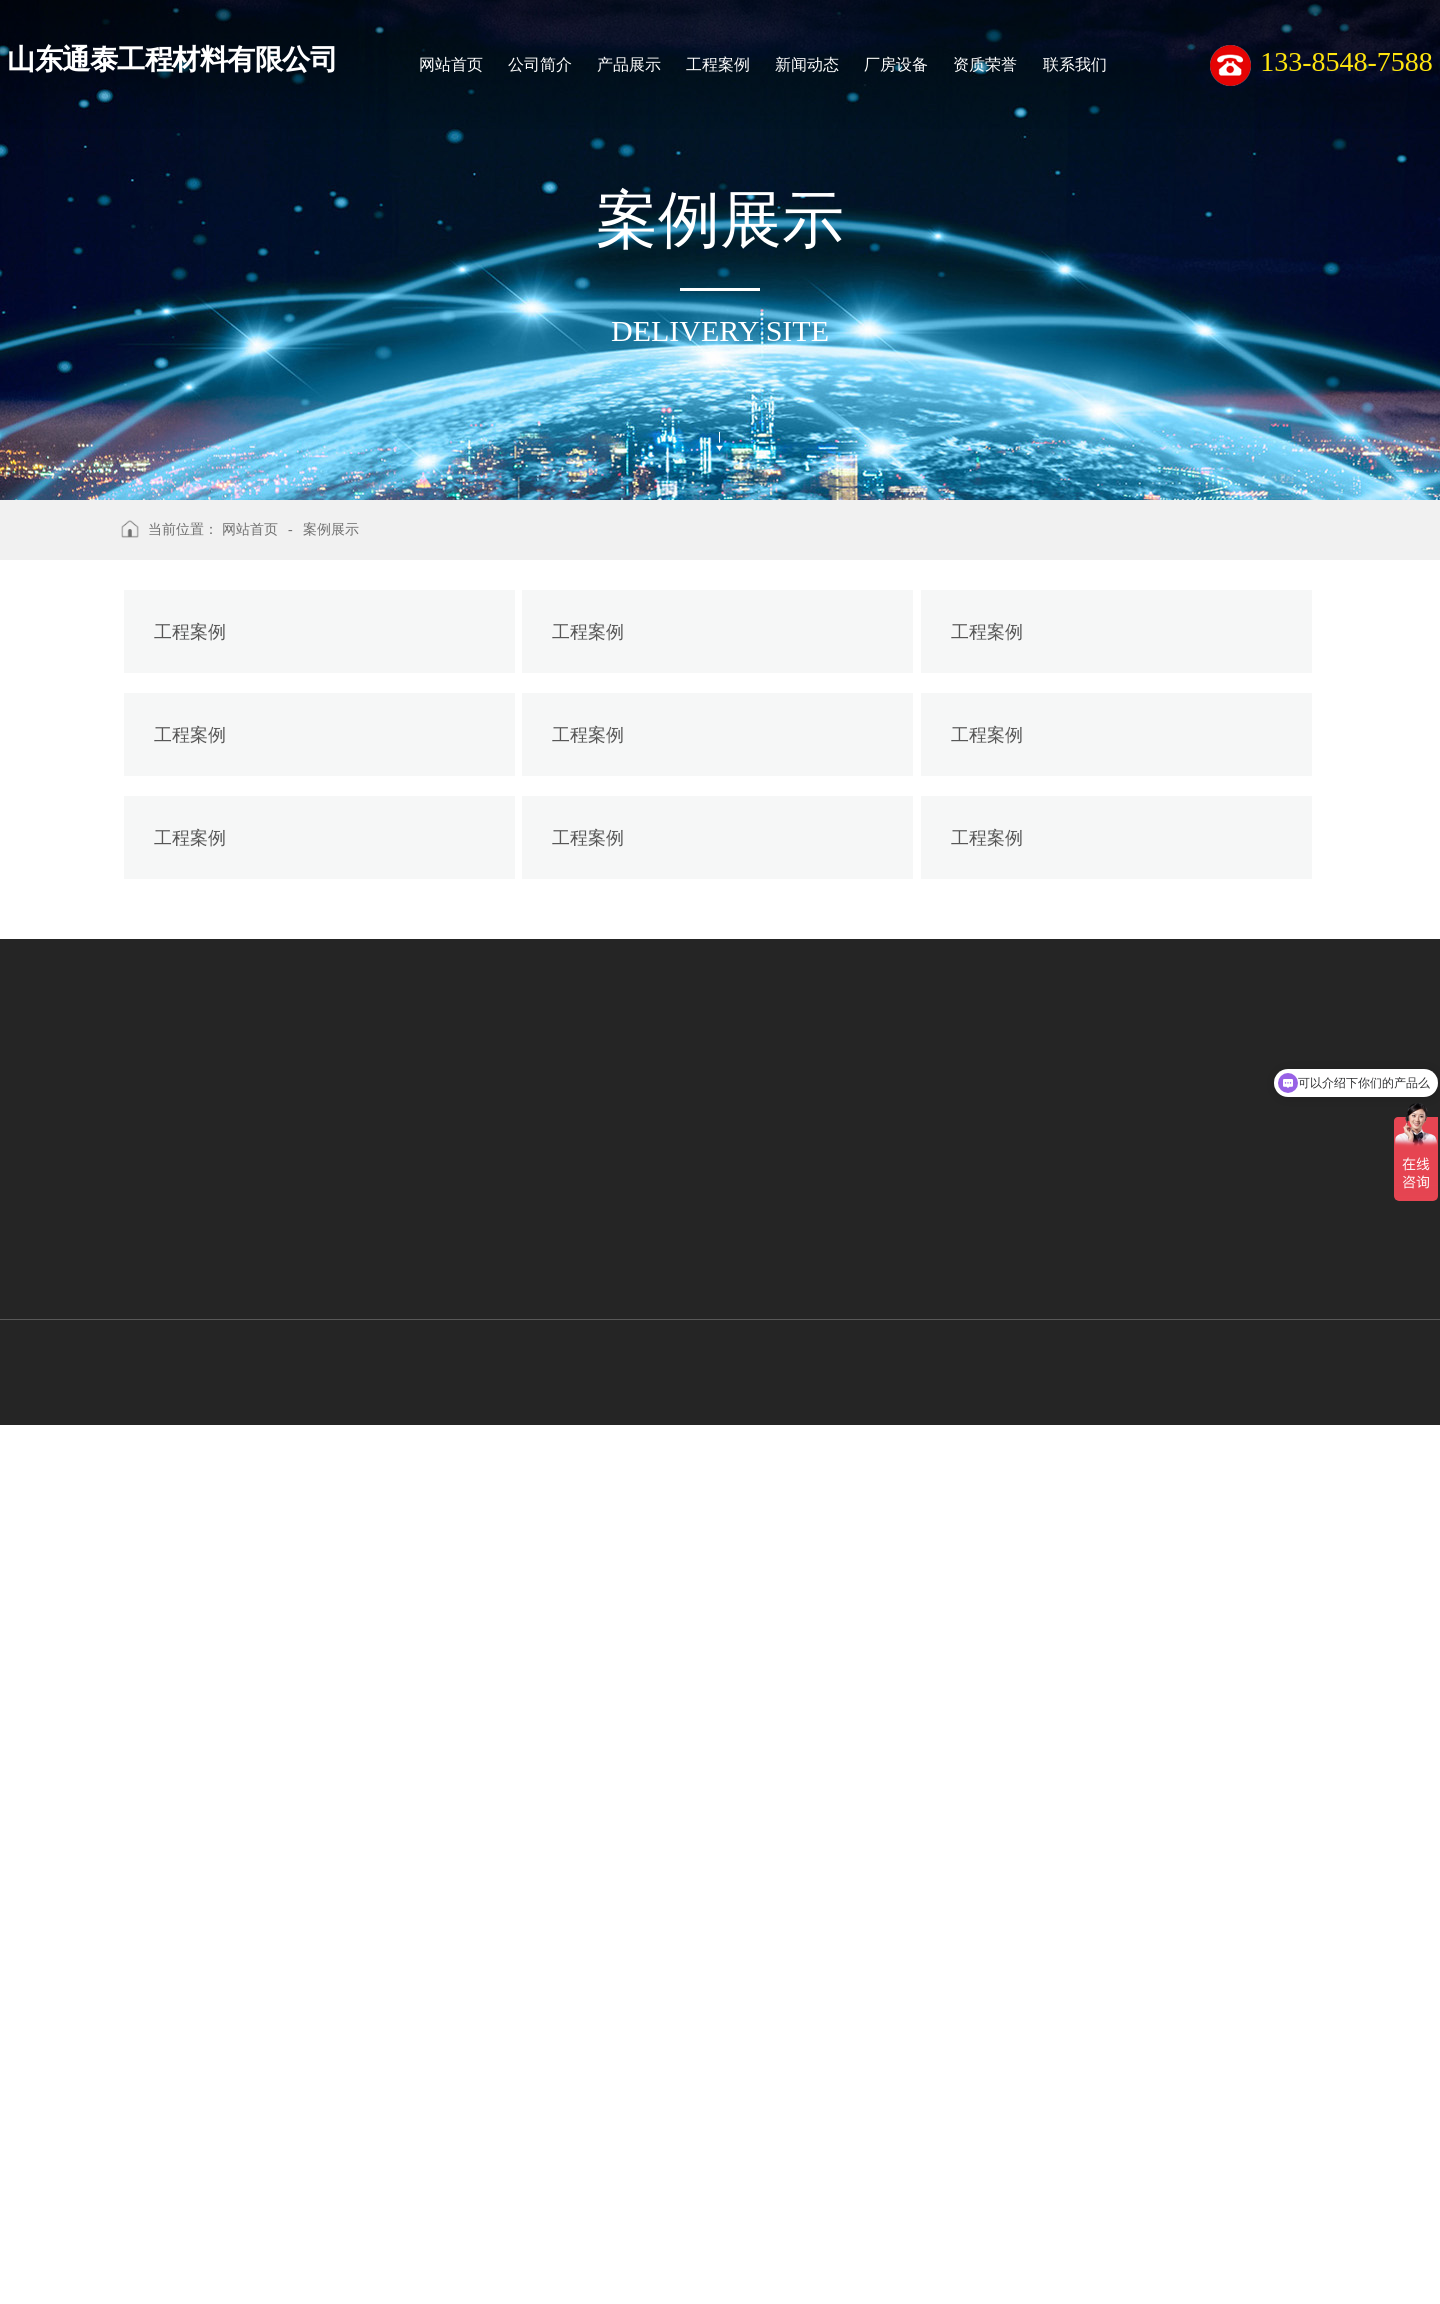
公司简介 (540, 64)
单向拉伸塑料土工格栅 (161, 2271)
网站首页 (451, 64)
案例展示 (331, 529)
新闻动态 (807, 64)
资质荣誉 (985, 64)
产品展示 (629, 64)
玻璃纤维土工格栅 (146, 2159)
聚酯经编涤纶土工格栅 (161, 2196)
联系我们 (1075, 64)
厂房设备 (896, 64)
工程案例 (718, 64)
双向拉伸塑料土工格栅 (161, 2234)
